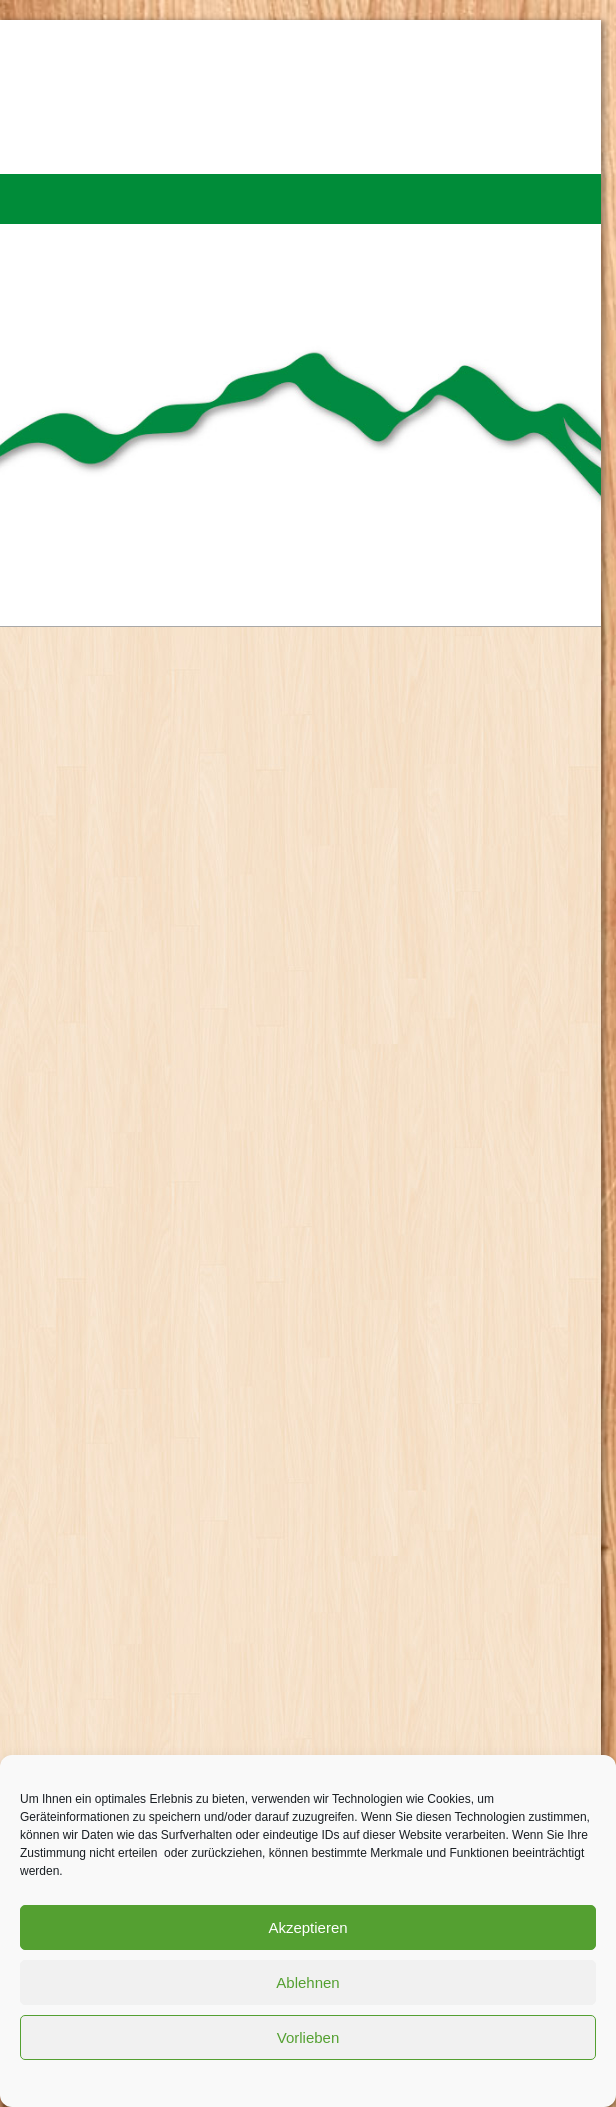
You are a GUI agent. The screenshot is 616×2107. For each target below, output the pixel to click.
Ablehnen (307, 1982)
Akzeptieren (307, 1927)
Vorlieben (308, 2037)
